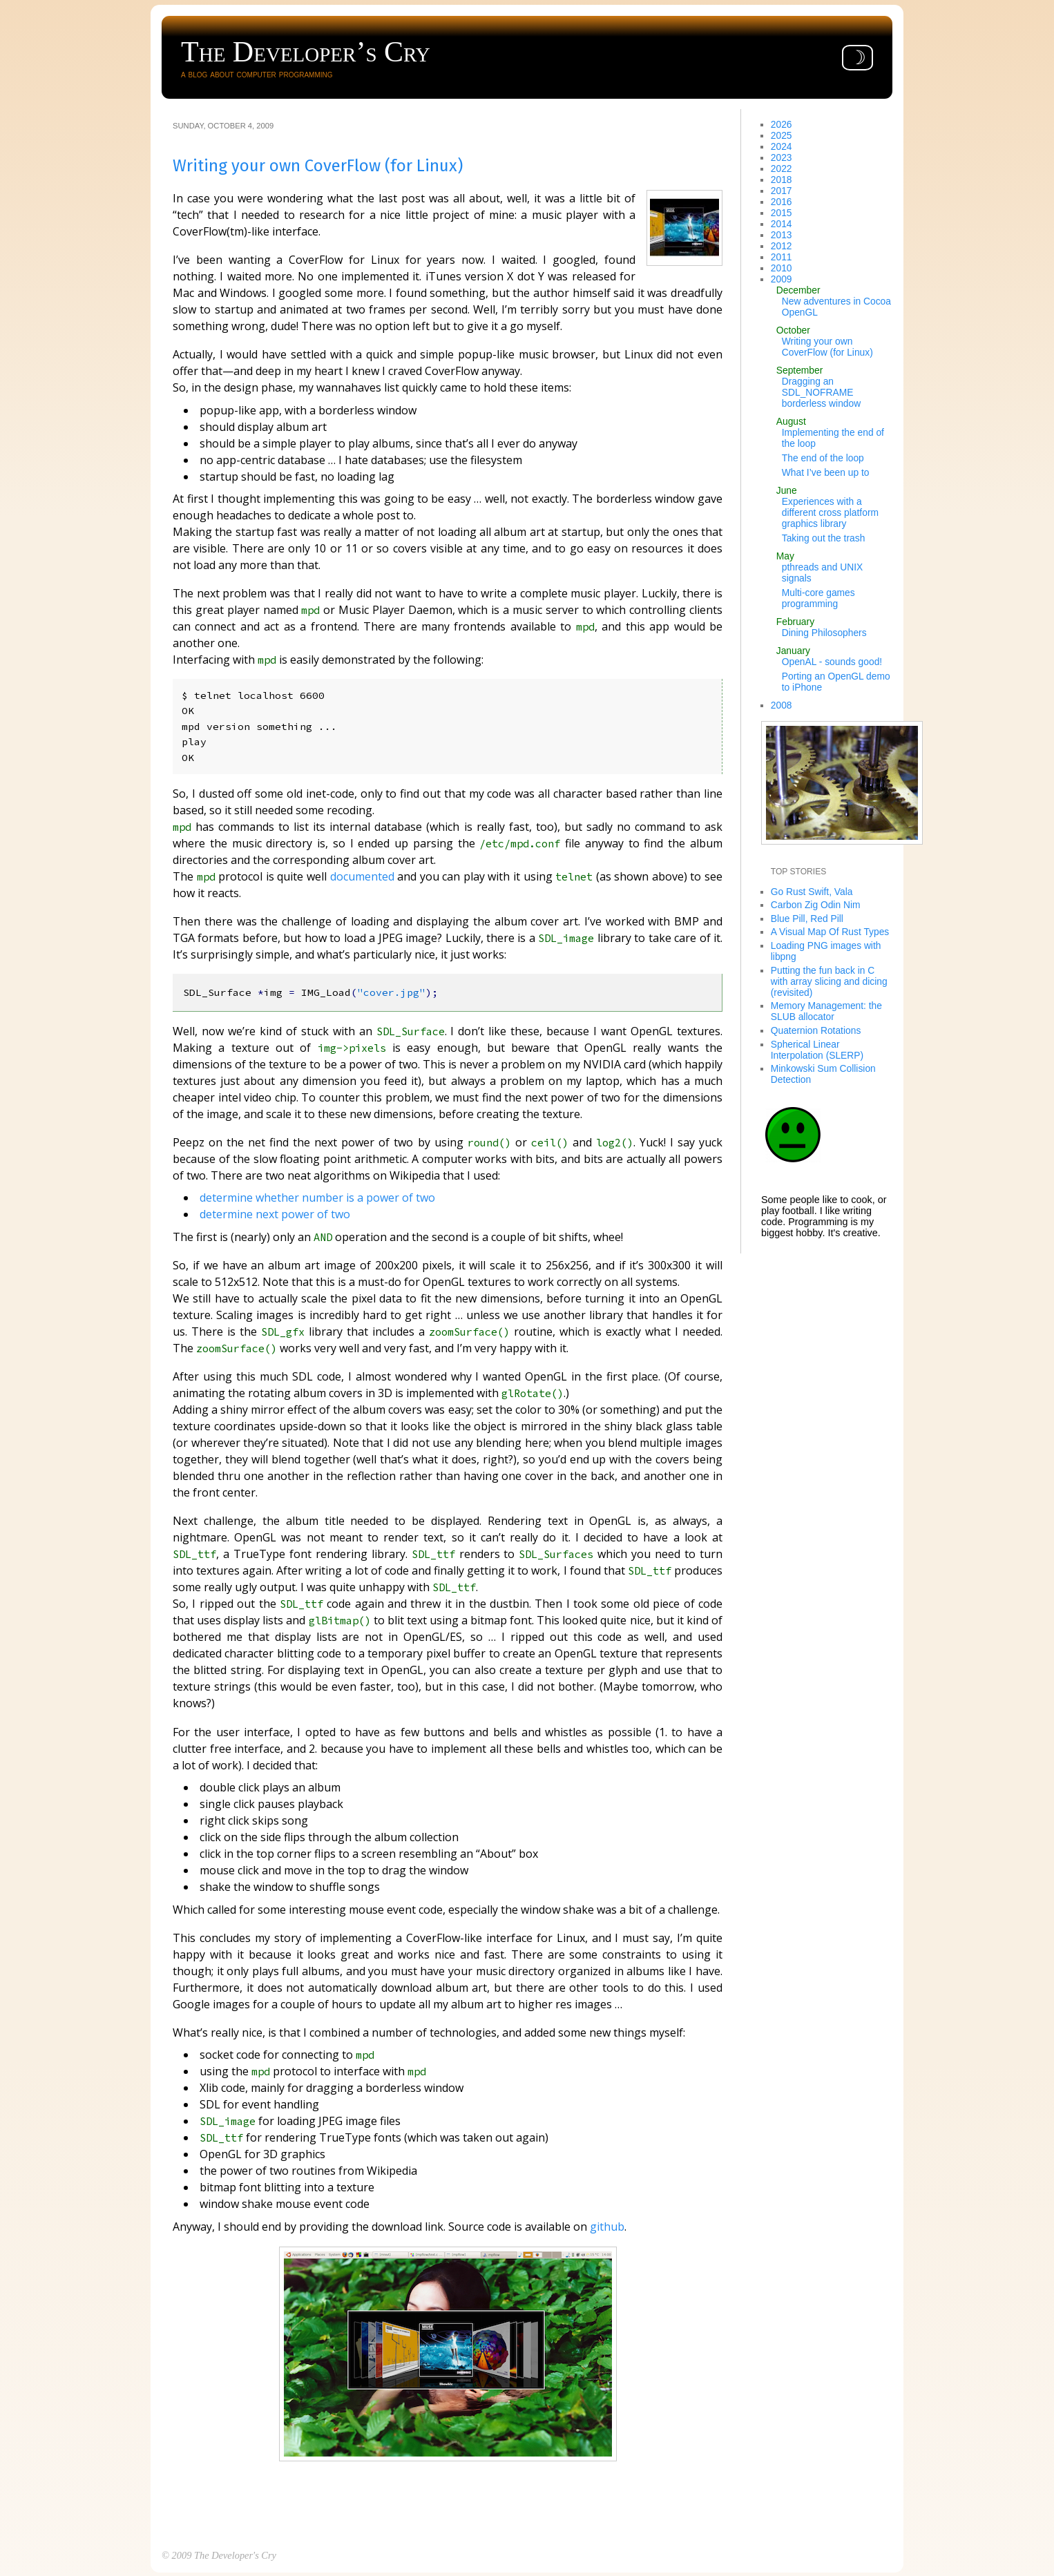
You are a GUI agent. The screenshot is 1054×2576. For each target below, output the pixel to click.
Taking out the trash (823, 538)
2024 (781, 146)
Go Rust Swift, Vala (812, 891)
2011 (781, 256)
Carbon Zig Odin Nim (816, 904)
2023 (781, 157)
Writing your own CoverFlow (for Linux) (827, 347)
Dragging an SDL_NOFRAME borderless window (821, 392)
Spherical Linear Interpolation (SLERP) (817, 1050)
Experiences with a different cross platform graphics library (830, 512)
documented (362, 875)
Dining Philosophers (824, 632)
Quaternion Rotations (816, 1030)
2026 (781, 124)
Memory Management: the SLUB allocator (826, 1011)
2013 (781, 234)
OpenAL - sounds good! (832, 661)
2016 (781, 201)
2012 (781, 245)
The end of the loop (823, 457)
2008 (781, 705)
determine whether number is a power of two (317, 1196)
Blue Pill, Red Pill (807, 918)
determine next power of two (275, 1213)
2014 (781, 223)
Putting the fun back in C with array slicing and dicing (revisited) (829, 981)
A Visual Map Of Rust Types (830, 931)
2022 (781, 168)
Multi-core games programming (818, 598)
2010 (781, 267)
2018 (781, 179)
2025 (781, 135)
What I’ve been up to (826, 472)
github (607, 2225)
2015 (781, 212)
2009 (781, 279)
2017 (781, 190)
